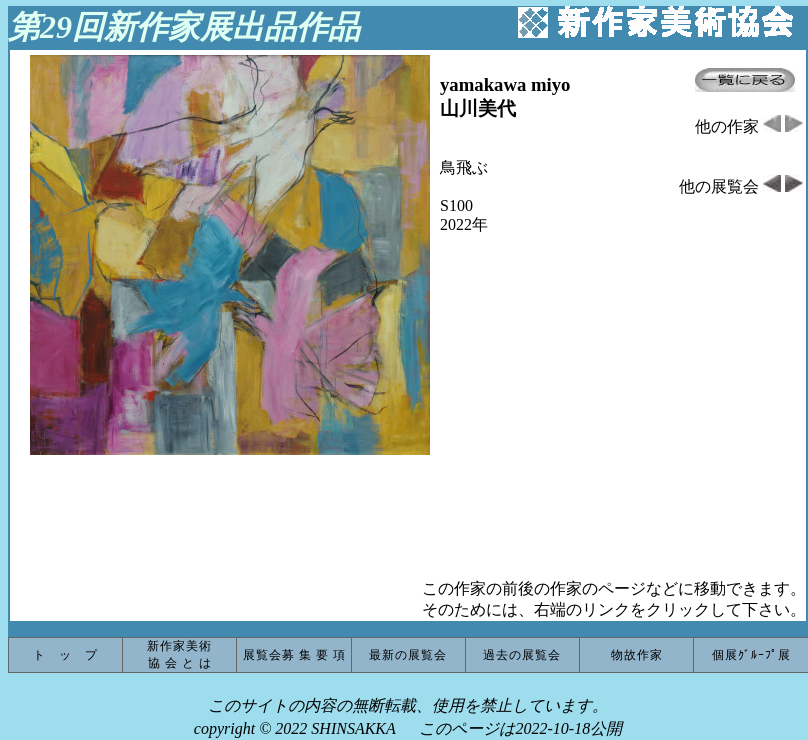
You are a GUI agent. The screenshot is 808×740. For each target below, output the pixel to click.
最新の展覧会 (408, 655)
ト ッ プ (65, 655)
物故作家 (637, 655)
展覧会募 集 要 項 (294, 655)
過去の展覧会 (522, 655)
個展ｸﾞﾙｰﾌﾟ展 (751, 655)
